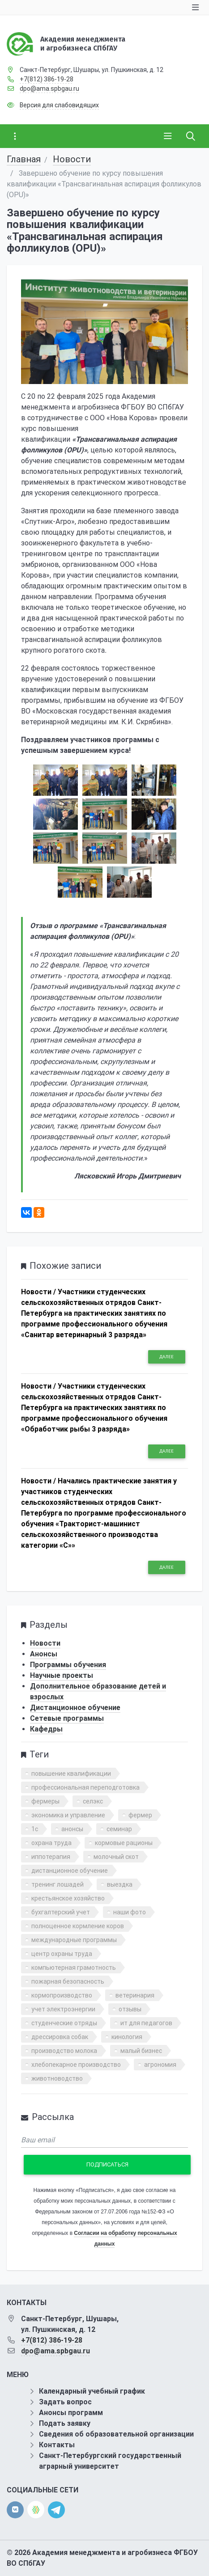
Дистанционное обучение (75, 1707)
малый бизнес (141, 2050)
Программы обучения (68, 1664)
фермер (140, 1815)
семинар (119, 1829)
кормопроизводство (61, 1995)
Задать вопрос (65, 2402)
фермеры (45, 1801)
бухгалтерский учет (60, 1912)
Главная (24, 159)
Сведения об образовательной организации (116, 2434)
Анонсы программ (71, 2412)
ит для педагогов (146, 2023)
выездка (119, 1884)
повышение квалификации (71, 1773)
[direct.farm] (35, 2509)
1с (34, 1829)
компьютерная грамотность (73, 1967)
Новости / (38, 1292)
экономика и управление (68, 1815)
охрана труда (51, 1842)
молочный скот (116, 1856)
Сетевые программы (67, 1718)
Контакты (57, 2445)
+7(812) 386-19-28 (46, 79)
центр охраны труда (61, 1953)
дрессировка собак (59, 2036)
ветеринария (134, 1995)
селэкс (93, 1801)
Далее (166, 1356)
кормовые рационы (124, 1842)
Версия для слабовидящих (59, 105)
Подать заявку (64, 2423)
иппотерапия (50, 1856)
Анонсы (43, 1654)
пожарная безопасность (67, 1981)
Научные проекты (61, 1675)
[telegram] (56, 2509)
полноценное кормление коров (77, 1926)
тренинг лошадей (57, 1884)
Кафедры (46, 1729)
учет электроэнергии (63, 2009)
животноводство (57, 2078)
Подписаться (107, 2164)
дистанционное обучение (69, 1870)
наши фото (129, 1912)
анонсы (72, 1829)
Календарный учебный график (92, 2391)
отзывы (130, 2009)
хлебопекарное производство (76, 2064)
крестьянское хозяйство (68, 1898)
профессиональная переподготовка (85, 1787)
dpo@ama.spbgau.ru (49, 88)
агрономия (160, 2064)
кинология (126, 2036)
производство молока (64, 2050)
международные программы (74, 1939)
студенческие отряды (64, 2023)
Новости (72, 159)
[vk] (15, 2509)
